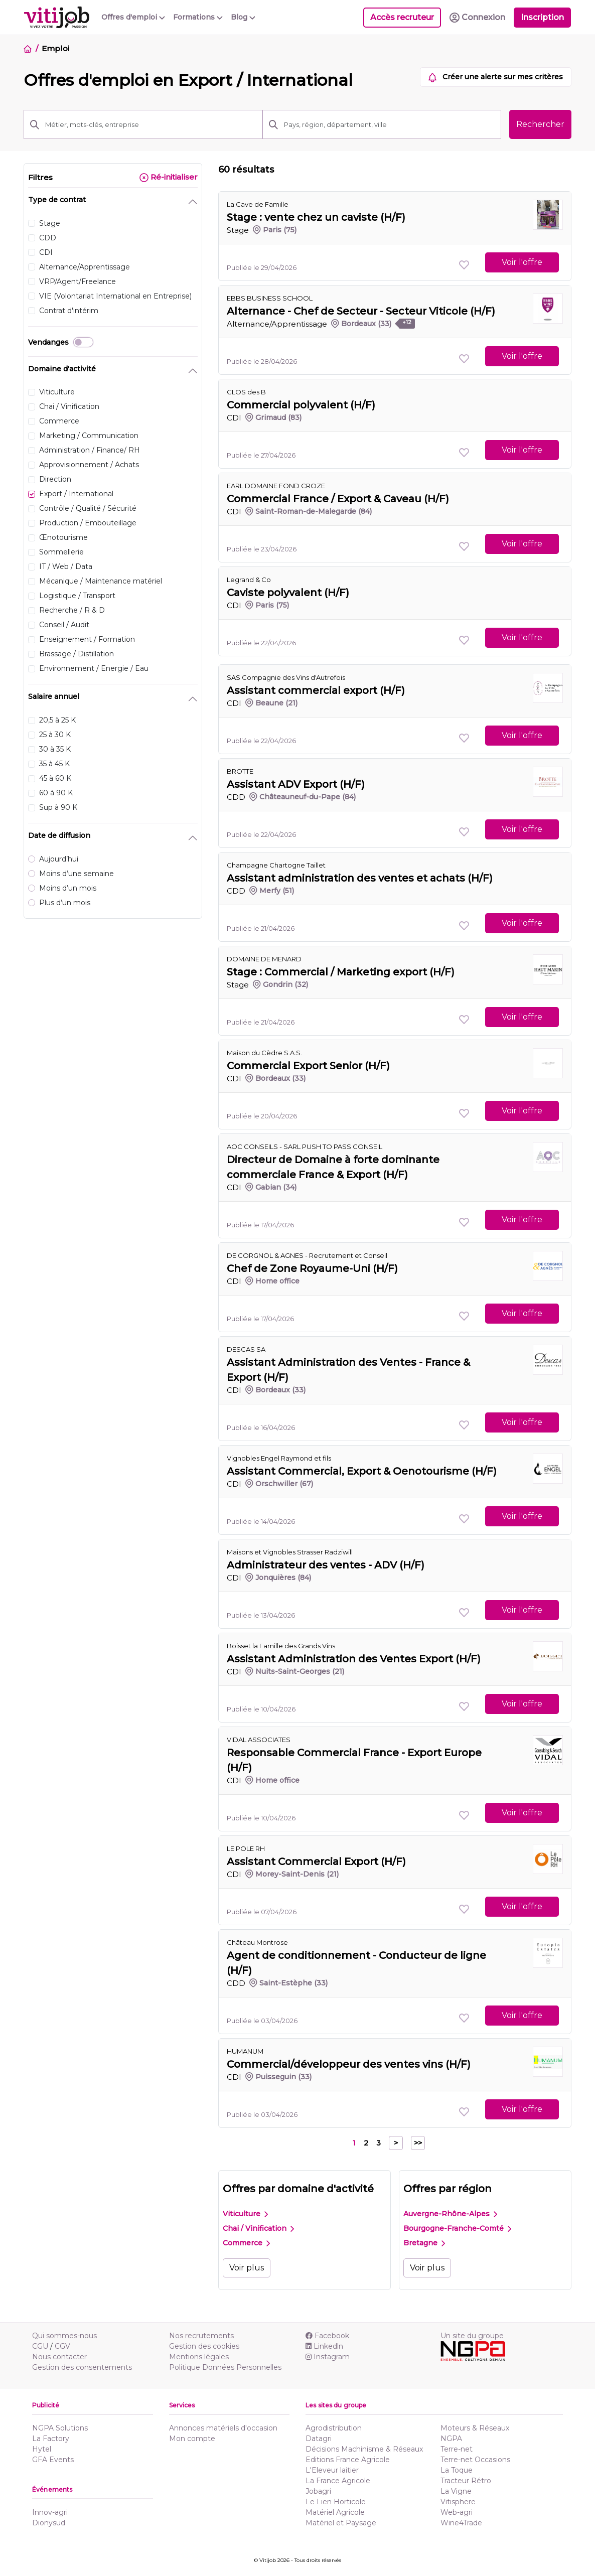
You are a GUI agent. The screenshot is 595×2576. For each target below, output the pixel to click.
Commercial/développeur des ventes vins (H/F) (349, 2064)
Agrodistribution (334, 2427)
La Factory (50, 2438)
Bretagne (424, 2242)
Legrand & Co (249, 580)
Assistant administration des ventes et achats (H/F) (360, 878)
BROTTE (240, 771)
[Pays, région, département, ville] (389, 124)
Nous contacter (59, 2356)
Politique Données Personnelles (225, 2367)
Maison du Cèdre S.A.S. (264, 1053)
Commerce (246, 2242)
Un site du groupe (472, 2335)
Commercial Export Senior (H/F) (308, 1066)
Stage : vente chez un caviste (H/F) (316, 217)
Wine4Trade (461, 2522)
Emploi (55, 48)
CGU (40, 2346)
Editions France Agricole (348, 2459)
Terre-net (456, 2449)
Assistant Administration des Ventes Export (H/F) (354, 1659)
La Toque (456, 2470)
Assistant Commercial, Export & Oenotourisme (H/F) (362, 1471)
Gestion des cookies (204, 2346)
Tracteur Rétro (465, 2480)
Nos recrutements (201, 2335)
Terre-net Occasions (475, 2459)
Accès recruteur (402, 17)
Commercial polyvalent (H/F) (301, 405)
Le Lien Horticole (336, 2501)
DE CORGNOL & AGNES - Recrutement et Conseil (307, 1255)
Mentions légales (199, 2356)
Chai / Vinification (258, 2228)
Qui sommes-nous (64, 2335)
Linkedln (324, 2346)
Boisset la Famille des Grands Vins (281, 1646)
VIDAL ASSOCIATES (258, 1740)
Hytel (41, 2449)
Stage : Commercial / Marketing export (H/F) (341, 972)
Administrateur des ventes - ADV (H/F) (325, 1565)
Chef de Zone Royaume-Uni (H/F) (312, 1268)
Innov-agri (50, 2512)
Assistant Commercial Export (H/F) (316, 1861)
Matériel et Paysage (341, 2522)
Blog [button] (243, 17)
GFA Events (53, 2459)
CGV (62, 2346)
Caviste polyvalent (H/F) (288, 593)
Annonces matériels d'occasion (223, 2427)
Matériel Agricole (335, 2512)
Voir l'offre (522, 262)
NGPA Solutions (60, 2427)
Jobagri (318, 2491)
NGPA (451, 2438)
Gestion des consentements (82, 2367)
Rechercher (540, 124)
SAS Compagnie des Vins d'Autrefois (286, 677)
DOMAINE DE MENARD (264, 959)
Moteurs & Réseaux (474, 2427)
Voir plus (246, 2267)
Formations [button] (198, 17)
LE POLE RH (246, 1848)
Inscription (542, 17)
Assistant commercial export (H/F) (316, 690)
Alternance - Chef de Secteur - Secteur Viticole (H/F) (361, 311)
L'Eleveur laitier (332, 2470)
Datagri (319, 2438)
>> (418, 2143)
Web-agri (456, 2512)
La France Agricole (338, 2480)
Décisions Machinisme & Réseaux (364, 2449)
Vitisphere (458, 2501)
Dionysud (48, 2522)
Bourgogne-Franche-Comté (457, 2228)
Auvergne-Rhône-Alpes (450, 2213)
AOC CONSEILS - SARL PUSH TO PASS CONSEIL (304, 1146)
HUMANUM (245, 2051)
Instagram (328, 2356)
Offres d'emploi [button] (133, 17)
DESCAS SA (246, 1349)
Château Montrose (257, 1942)
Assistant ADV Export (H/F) (296, 784)
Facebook (327, 2335)
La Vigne (456, 2491)
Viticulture (245, 2213)
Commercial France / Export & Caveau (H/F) (338, 499)
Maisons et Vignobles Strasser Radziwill (290, 1552)
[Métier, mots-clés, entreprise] (150, 124)
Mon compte (192, 2438)
